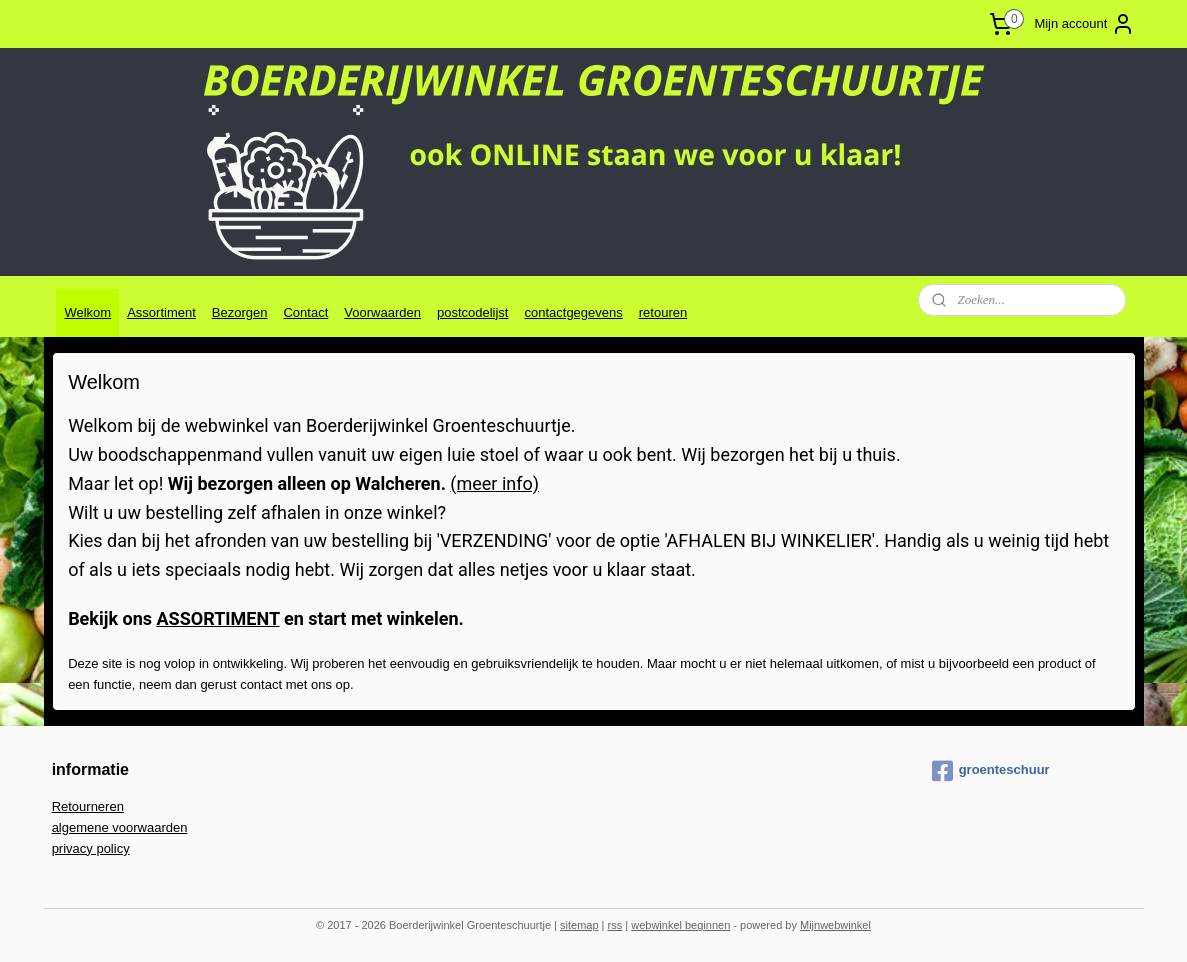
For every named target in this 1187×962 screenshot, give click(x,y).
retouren (663, 312)
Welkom (87, 312)
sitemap (579, 925)
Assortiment (161, 312)
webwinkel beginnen (680, 925)
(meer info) (494, 483)
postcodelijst (473, 312)
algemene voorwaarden (120, 827)
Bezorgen (240, 312)
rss (615, 925)
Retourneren (88, 806)
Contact (305, 312)
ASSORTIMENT (217, 618)
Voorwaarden (382, 312)
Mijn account (1084, 24)
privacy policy (91, 848)
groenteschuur (991, 771)
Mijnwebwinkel (835, 925)
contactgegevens (573, 312)
